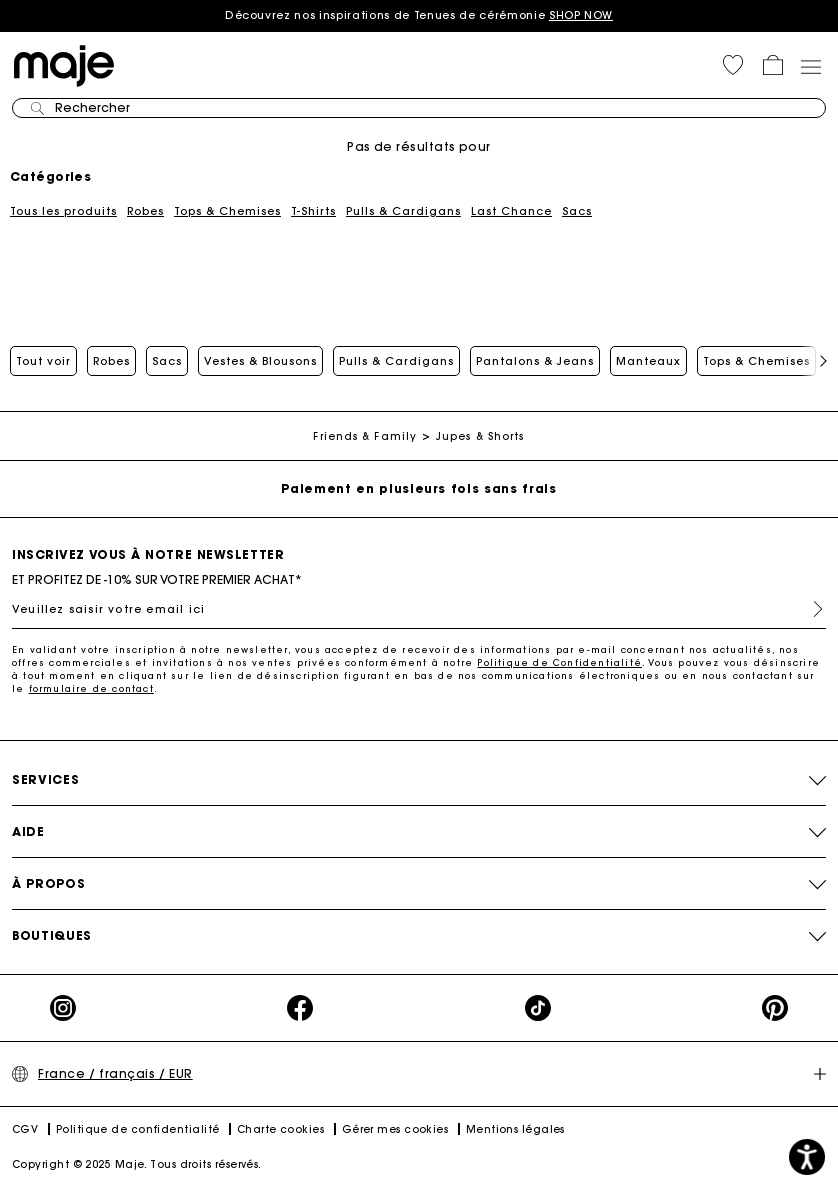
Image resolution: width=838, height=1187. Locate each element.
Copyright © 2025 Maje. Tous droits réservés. (137, 1164)
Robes (145, 211)
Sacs (577, 211)
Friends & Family (365, 436)
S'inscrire (810, 609)
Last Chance (511, 211)
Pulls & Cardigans (403, 211)
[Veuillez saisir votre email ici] (419, 609)
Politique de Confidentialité (559, 662)
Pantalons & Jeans (535, 361)
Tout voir (43, 361)
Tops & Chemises (227, 211)
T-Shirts (313, 211)
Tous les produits (63, 211)
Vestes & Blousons (260, 361)
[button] (733, 65)
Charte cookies (280, 1129)
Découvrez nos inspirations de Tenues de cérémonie (419, 15)
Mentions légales (515, 1129)
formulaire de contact (91, 688)
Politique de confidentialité (138, 1129)
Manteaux (648, 361)
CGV (25, 1129)
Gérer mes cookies (395, 1129)
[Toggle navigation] (810, 66)
